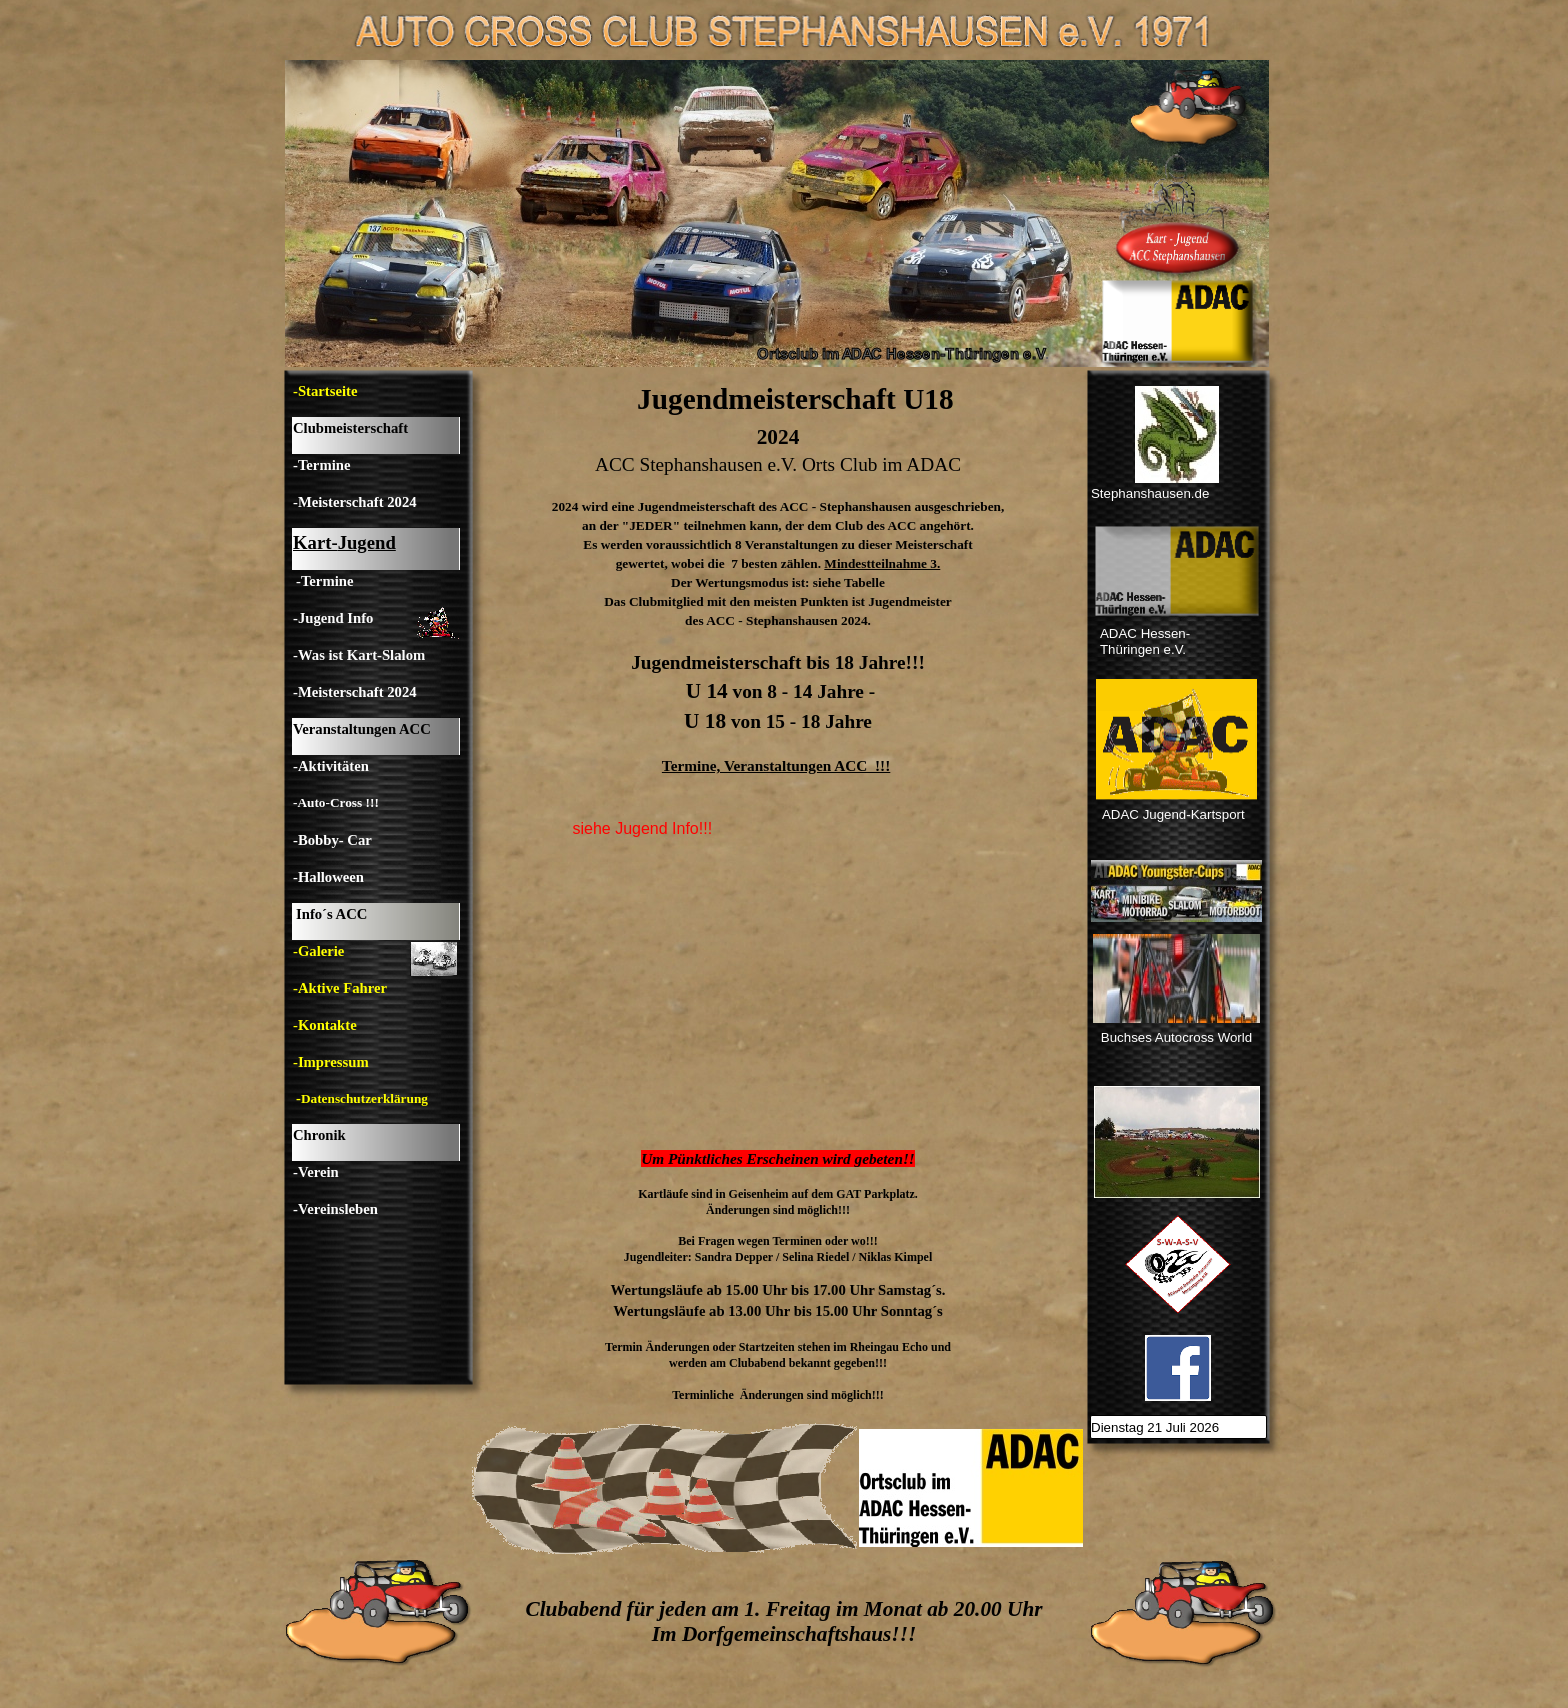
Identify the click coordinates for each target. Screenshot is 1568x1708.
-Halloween (328, 877)
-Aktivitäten (331, 766)
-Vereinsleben (335, 1209)
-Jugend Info (333, 618)
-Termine (321, 465)
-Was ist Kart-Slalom (359, 655)
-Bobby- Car (332, 840)
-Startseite (325, 391)
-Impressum (331, 1062)
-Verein (316, 1172)
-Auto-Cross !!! (336, 802)
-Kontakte (325, 1025)
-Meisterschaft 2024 (355, 502)
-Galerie (318, 951)
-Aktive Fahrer (340, 988)
